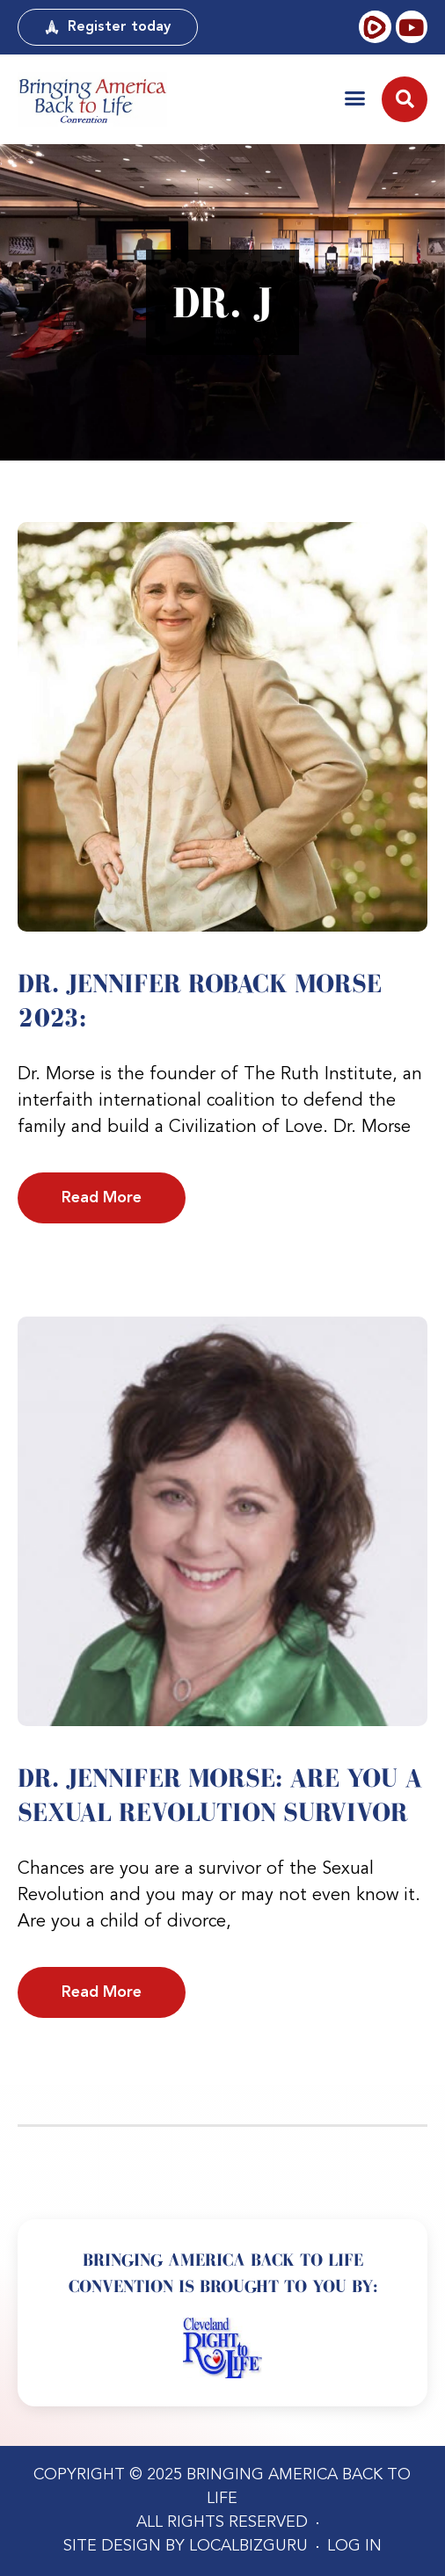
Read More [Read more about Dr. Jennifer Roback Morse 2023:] (102, 1198)
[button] (355, 98)
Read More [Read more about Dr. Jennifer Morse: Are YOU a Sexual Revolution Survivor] (102, 1992)
